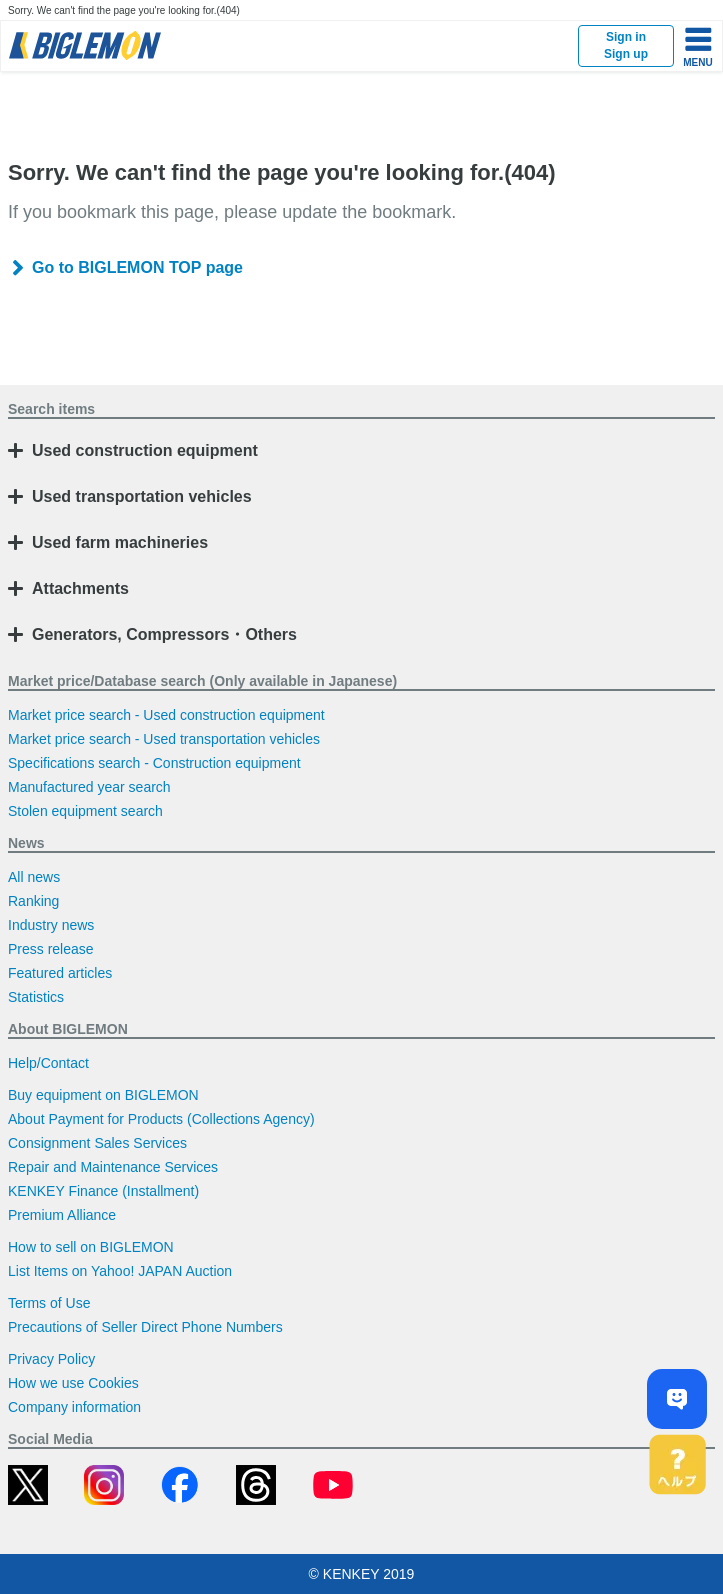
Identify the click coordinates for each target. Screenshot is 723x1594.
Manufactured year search (89, 787)
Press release (51, 949)
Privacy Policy (51, 1359)
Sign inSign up (626, 45)
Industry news (51, 925)
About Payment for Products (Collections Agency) (161, 1119)
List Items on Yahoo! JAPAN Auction (120, 1271)
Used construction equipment (145, 450)
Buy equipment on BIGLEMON (103, 1095)
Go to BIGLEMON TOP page (137, 267)
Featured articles (60, 973)
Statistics (36, 997)
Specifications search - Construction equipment (154, 763)
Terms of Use (49, 1303)
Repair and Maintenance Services (113, 1167)
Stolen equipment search (85, 811)
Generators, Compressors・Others (164, 634)
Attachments (80, 588)
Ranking (33, 901)
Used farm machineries (120, 542)
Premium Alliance (62, 1215)
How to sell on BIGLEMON (91, 1247)
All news (34, 877)
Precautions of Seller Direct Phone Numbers (145, 1327)
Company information (74, 1407)
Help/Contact (48, 1063)
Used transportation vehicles (142, 496)
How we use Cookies (73, 1383)
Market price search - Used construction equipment (166, 715)
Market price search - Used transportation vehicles (164, 739)
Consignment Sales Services (97, 1143)
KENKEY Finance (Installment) (103, 1191)
